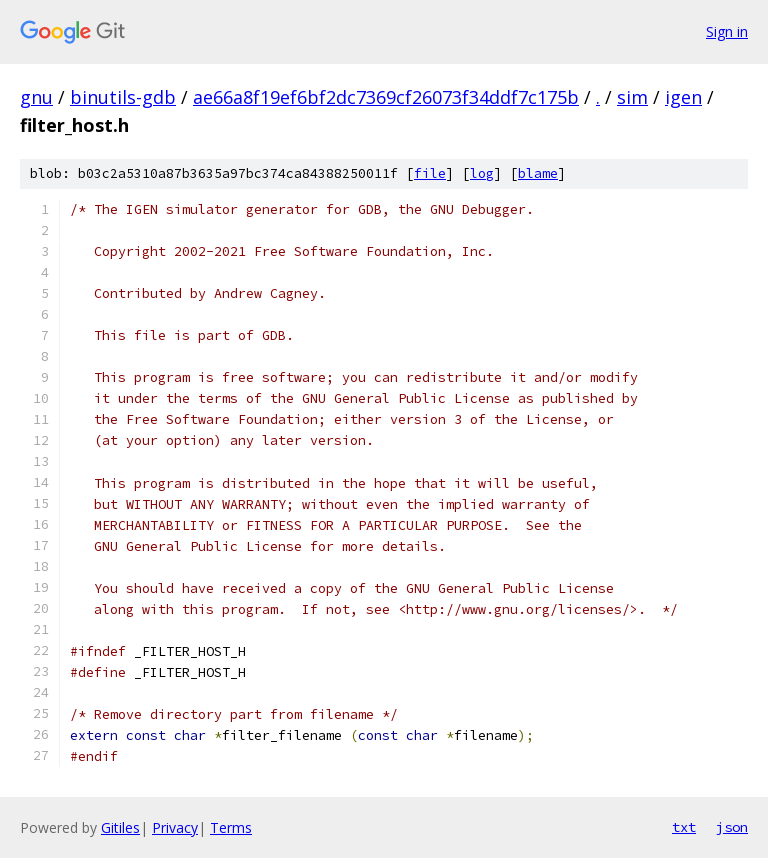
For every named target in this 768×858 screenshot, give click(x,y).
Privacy (175, 827)
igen (683, 97)
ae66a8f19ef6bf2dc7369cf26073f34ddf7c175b (386, 97)
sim (632, 97)
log (482, 173)
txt (684, 827)
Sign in (727, 31)
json (732, 827)
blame (538, 173)
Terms (231, 827)
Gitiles (120, 827)
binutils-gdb (123, 97)
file (430, 173)
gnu (36, 97)
